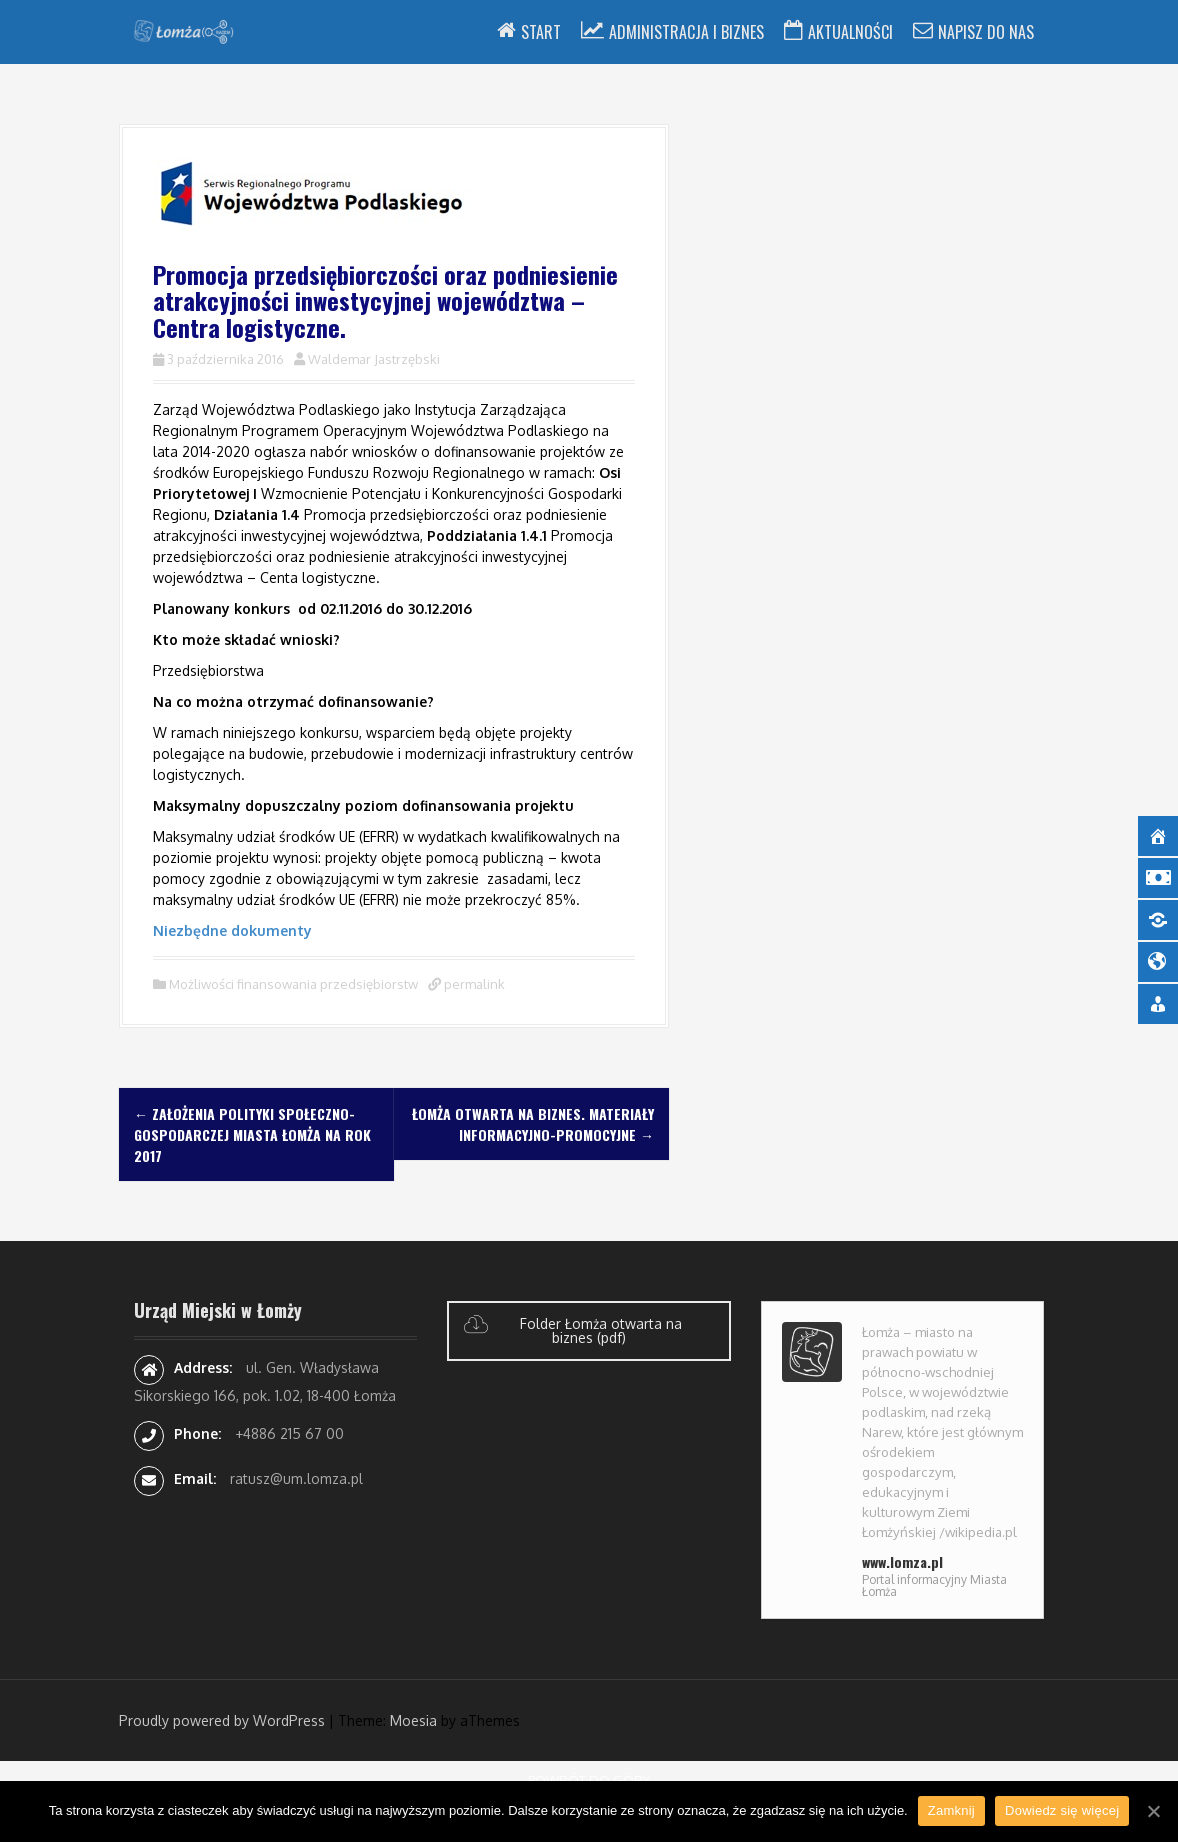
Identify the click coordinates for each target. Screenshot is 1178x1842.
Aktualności (850, 32)
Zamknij (951, 1810)
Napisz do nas (986, 32)
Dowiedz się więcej (1062, 1810)
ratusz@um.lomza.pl (296, 1478)
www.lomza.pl (902, 1561)
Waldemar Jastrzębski (374, 359)
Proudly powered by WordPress (222, 1720)
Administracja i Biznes (686, 32)
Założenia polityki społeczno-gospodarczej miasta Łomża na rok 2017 (252, 1134)
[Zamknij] (1153, 1811)
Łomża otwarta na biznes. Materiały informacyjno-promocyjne (533, 1124)
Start (541, 32)
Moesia (413, 1720)
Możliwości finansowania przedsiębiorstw (293, 984)
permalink (473, 984)
